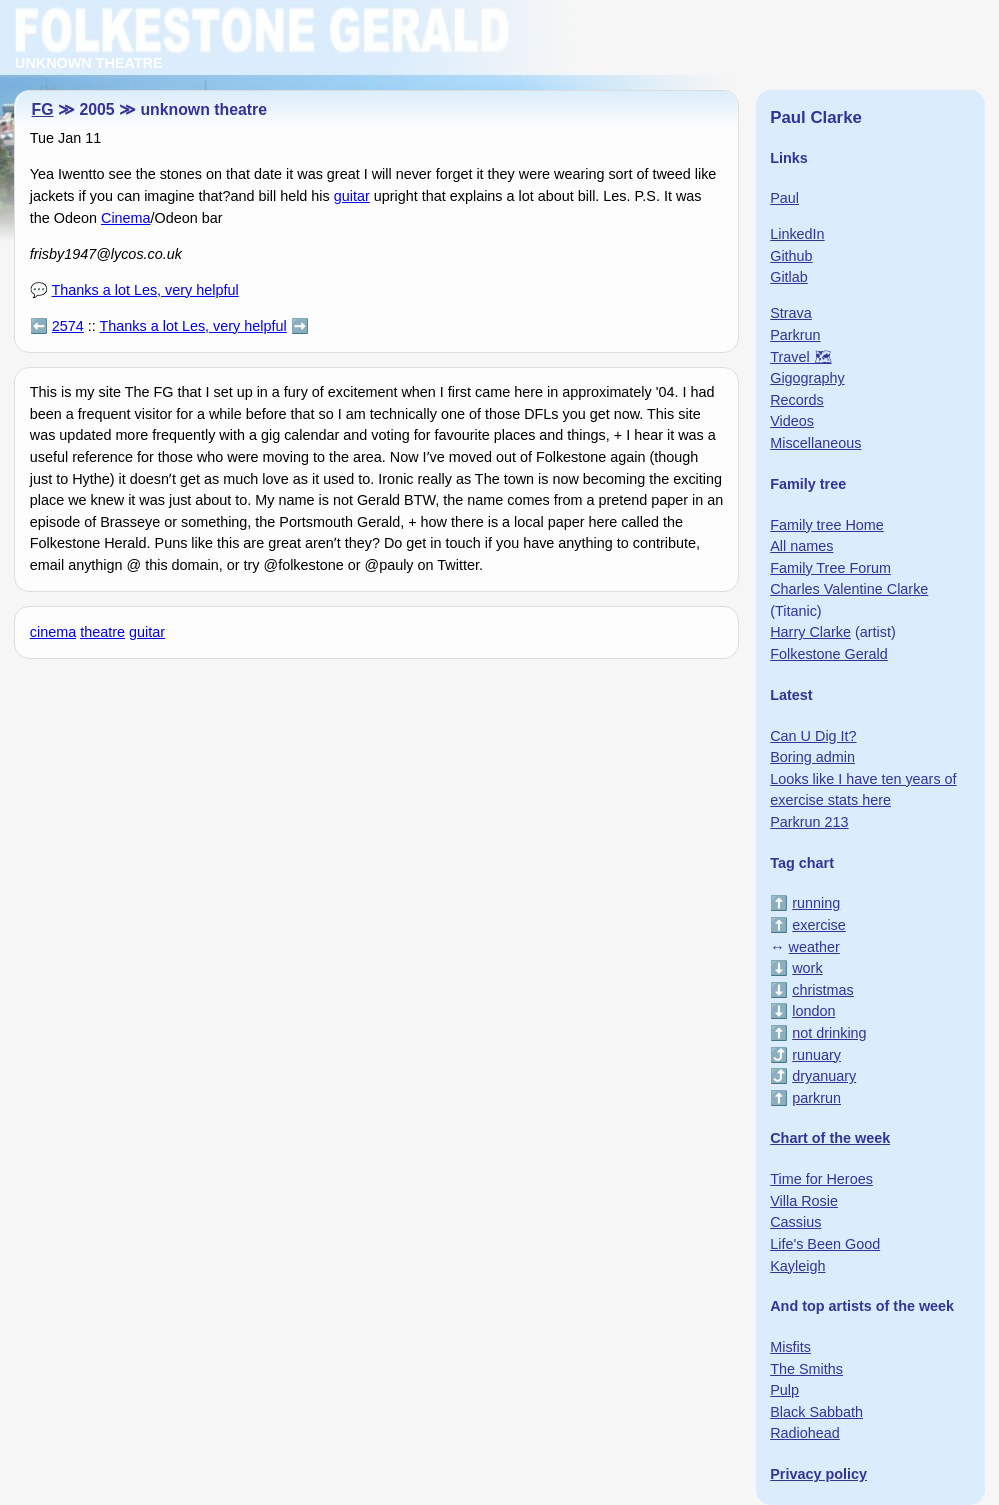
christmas (823, 990)
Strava (791, 313)
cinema (53, 632)
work (807, 968)
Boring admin (812, 757)
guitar (352, 196)
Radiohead (805, 1433)
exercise (819, 925)
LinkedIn (797, 234)
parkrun (816, 1098)
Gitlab (789, 277)
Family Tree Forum (830, 568)
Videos (792, 421)
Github (791, 256)
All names (801, 546)
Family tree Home (827, 525)
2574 (68, 326)
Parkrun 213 (809, 822)
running (816, 903)
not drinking (829, 1033)
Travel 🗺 (800, 357)
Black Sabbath (816, 1412)
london (813, 1011)
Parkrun (795, 335)
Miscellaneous (815, 443)
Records (797, 400)
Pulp (784, 1390)
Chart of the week (830, 1138)
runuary (816, 1055)
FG (43, 109)
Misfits (790, 1347)
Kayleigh (797, 1266)
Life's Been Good (825, 1244)
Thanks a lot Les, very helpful (145, 290)
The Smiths (806, 1369)
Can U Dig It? (813, 736)
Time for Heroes (821, 1179)
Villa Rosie (804, 1201)
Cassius (795, 1222)
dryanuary (824, 1076)
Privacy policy (818, 1474)
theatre (102, 632)
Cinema (126, 218)
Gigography (807, 378)
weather (814, 947)
